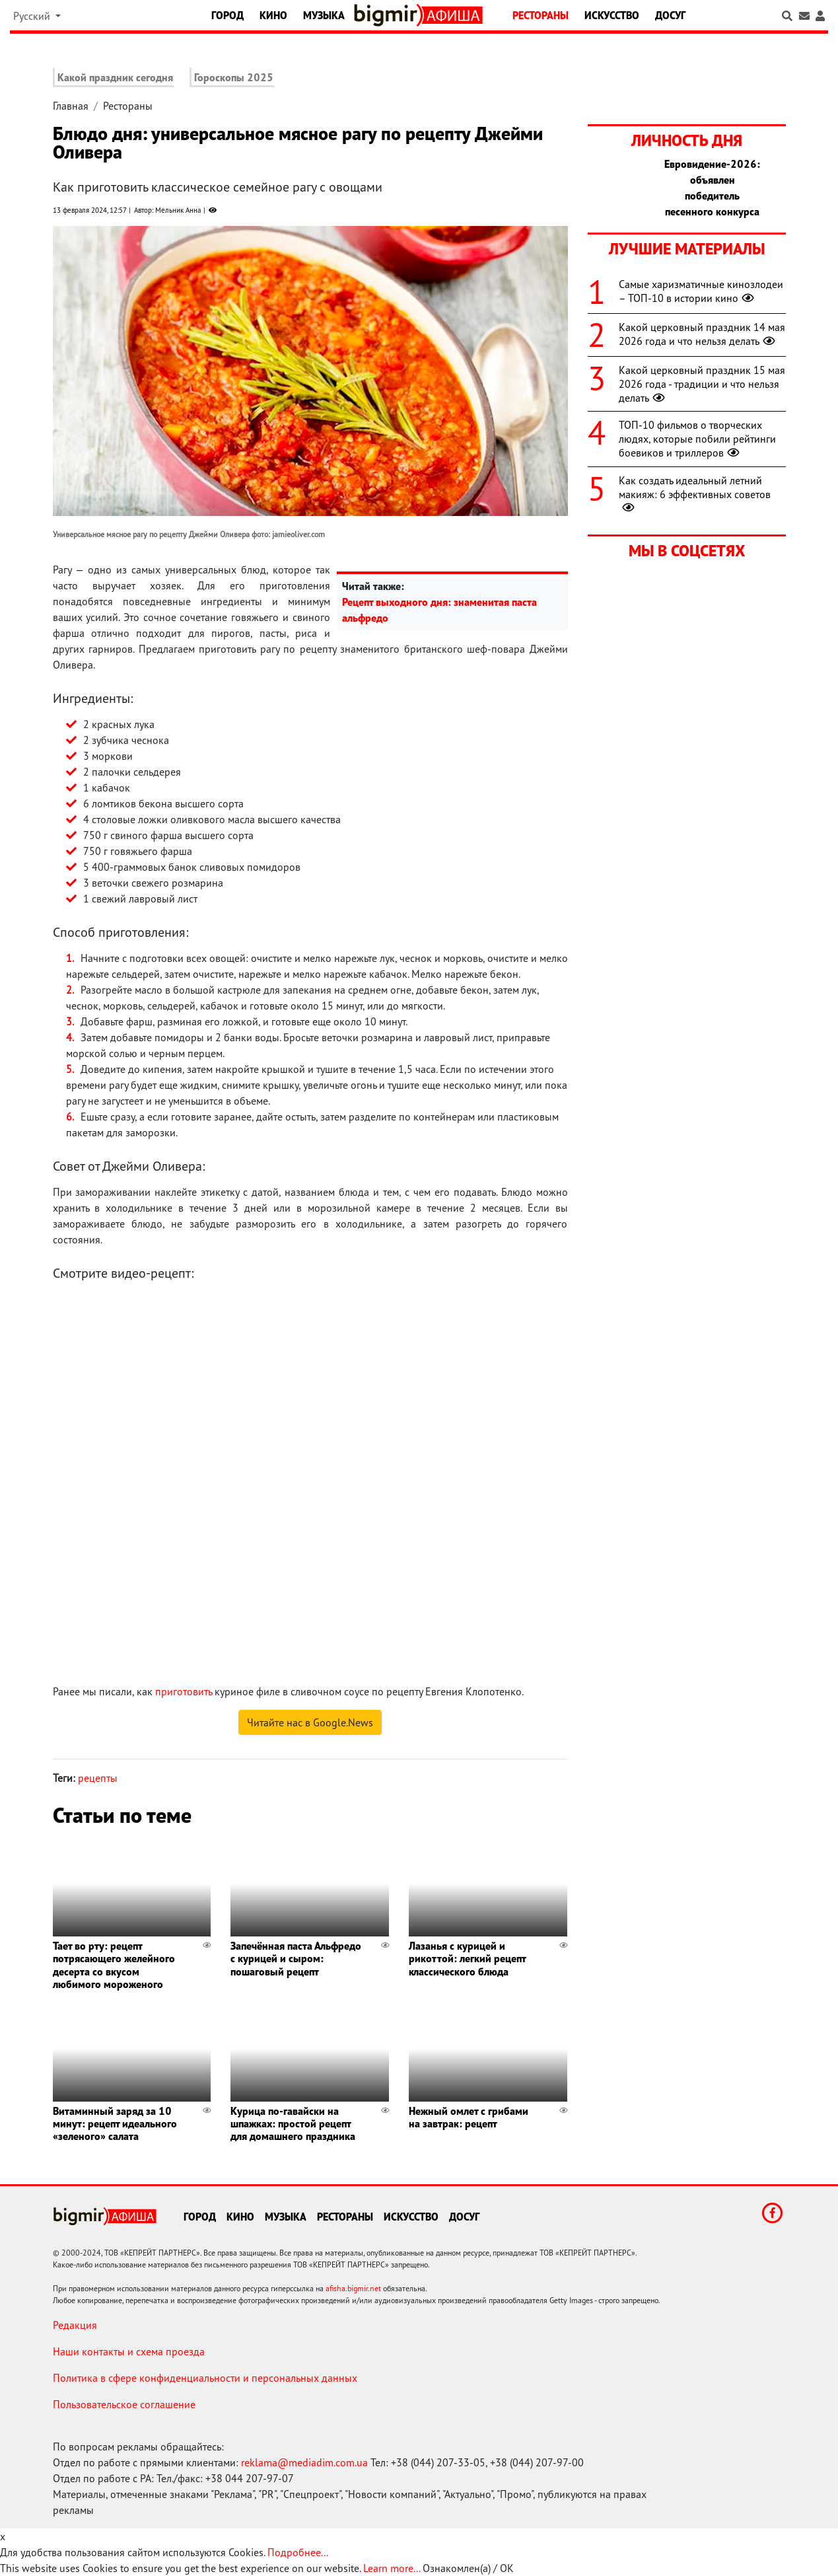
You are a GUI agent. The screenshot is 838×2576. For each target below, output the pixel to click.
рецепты (98, 1778)
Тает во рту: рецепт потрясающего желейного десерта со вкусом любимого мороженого (114, 1965)
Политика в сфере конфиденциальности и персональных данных (205, 2377)
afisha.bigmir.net (353, 2288)
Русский (33, 15)
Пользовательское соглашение (124, 2404)
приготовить (183, 1691)
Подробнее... (297, 2552)
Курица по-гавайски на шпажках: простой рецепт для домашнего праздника (292, 2123)
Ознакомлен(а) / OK (468, 2568)
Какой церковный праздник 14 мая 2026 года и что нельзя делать (702, 334)
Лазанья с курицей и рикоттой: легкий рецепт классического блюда (467, 1958)
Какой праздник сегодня (115, 77)
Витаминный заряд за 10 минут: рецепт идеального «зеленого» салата (115, 2123)
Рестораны (540, 15)
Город (227, 15)
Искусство (611, 15)
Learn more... (391, 2568)
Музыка (324, 15)
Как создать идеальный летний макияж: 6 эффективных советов (695, 494)
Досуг (670, 15)
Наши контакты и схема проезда (129, 2351)
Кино (273, 15)
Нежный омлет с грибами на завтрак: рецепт (468, 2117)
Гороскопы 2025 (233, 77)
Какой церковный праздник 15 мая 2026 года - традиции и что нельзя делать (702, 383)
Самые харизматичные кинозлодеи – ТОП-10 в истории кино (701, 291)
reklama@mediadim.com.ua (304, 2462)
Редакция (75, 2325)
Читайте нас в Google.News (310, 1722)
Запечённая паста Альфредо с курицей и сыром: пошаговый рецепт (295, 1958)
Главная (70, 105)
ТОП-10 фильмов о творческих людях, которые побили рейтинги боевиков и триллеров (697, 438)
